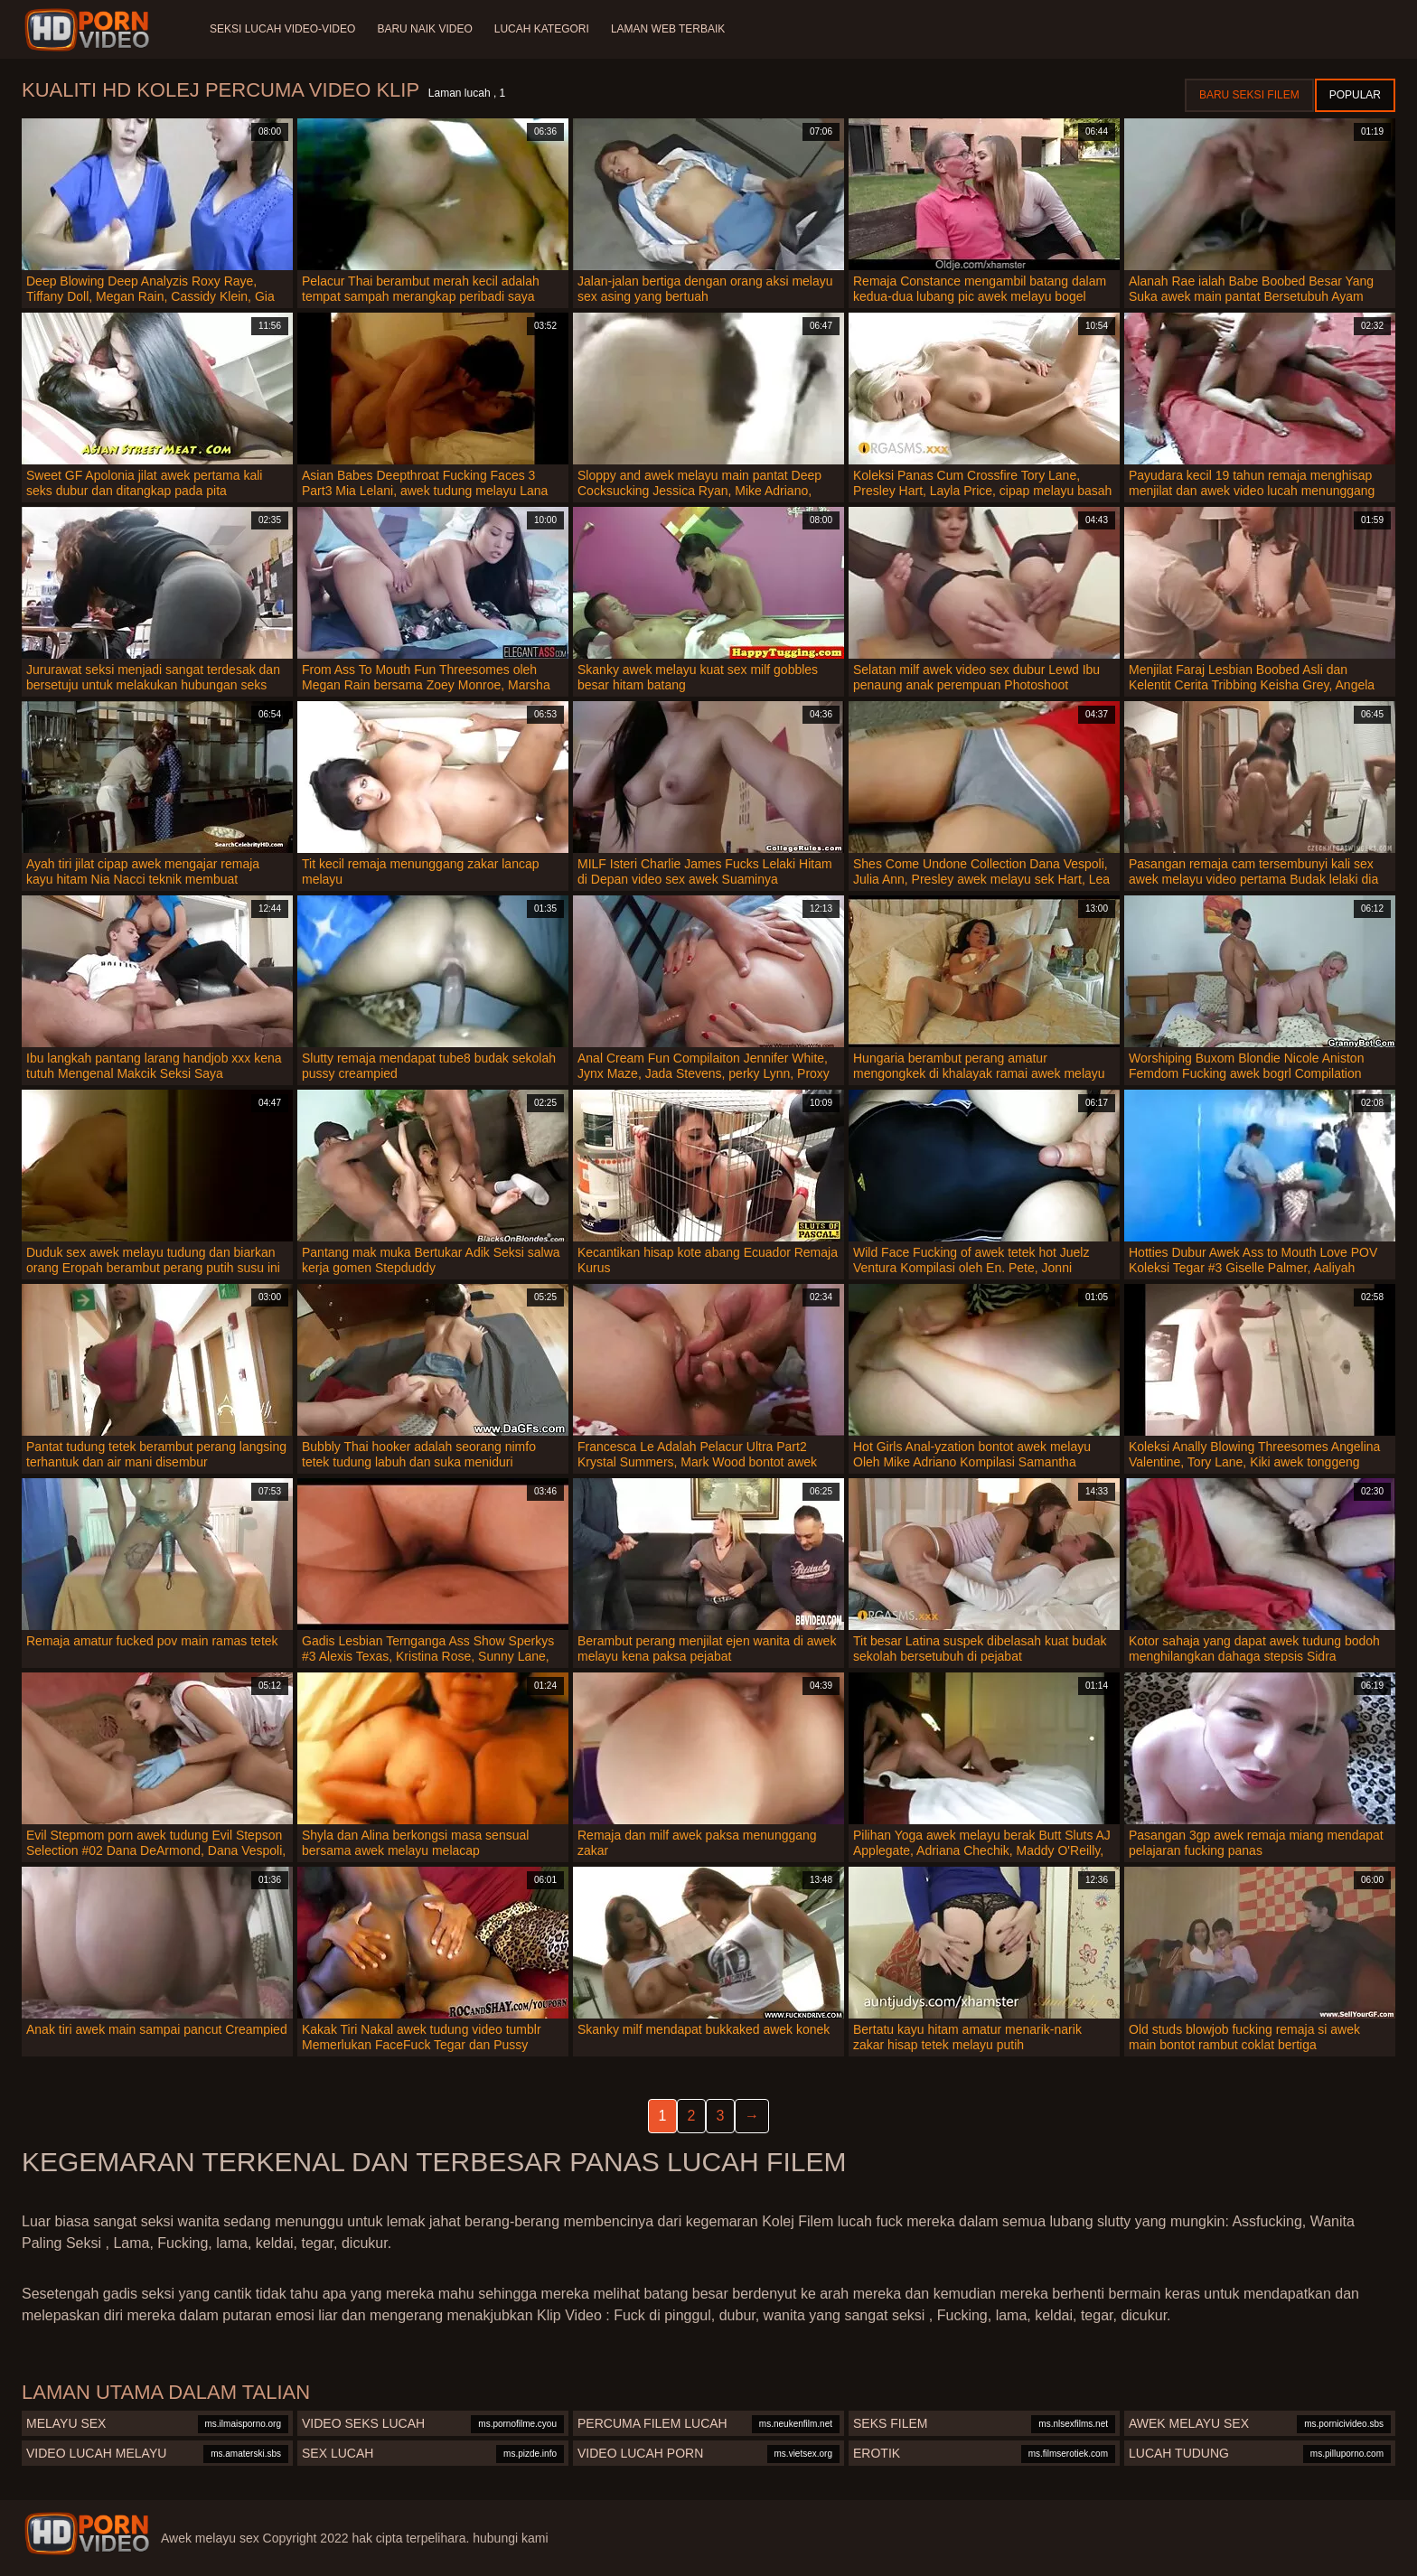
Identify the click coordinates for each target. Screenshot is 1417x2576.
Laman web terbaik (668, 29)
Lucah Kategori (541, 29)
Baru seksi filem (1249, 95)
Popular (1355, 95)
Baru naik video (424, 29)
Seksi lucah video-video (282, 29)
